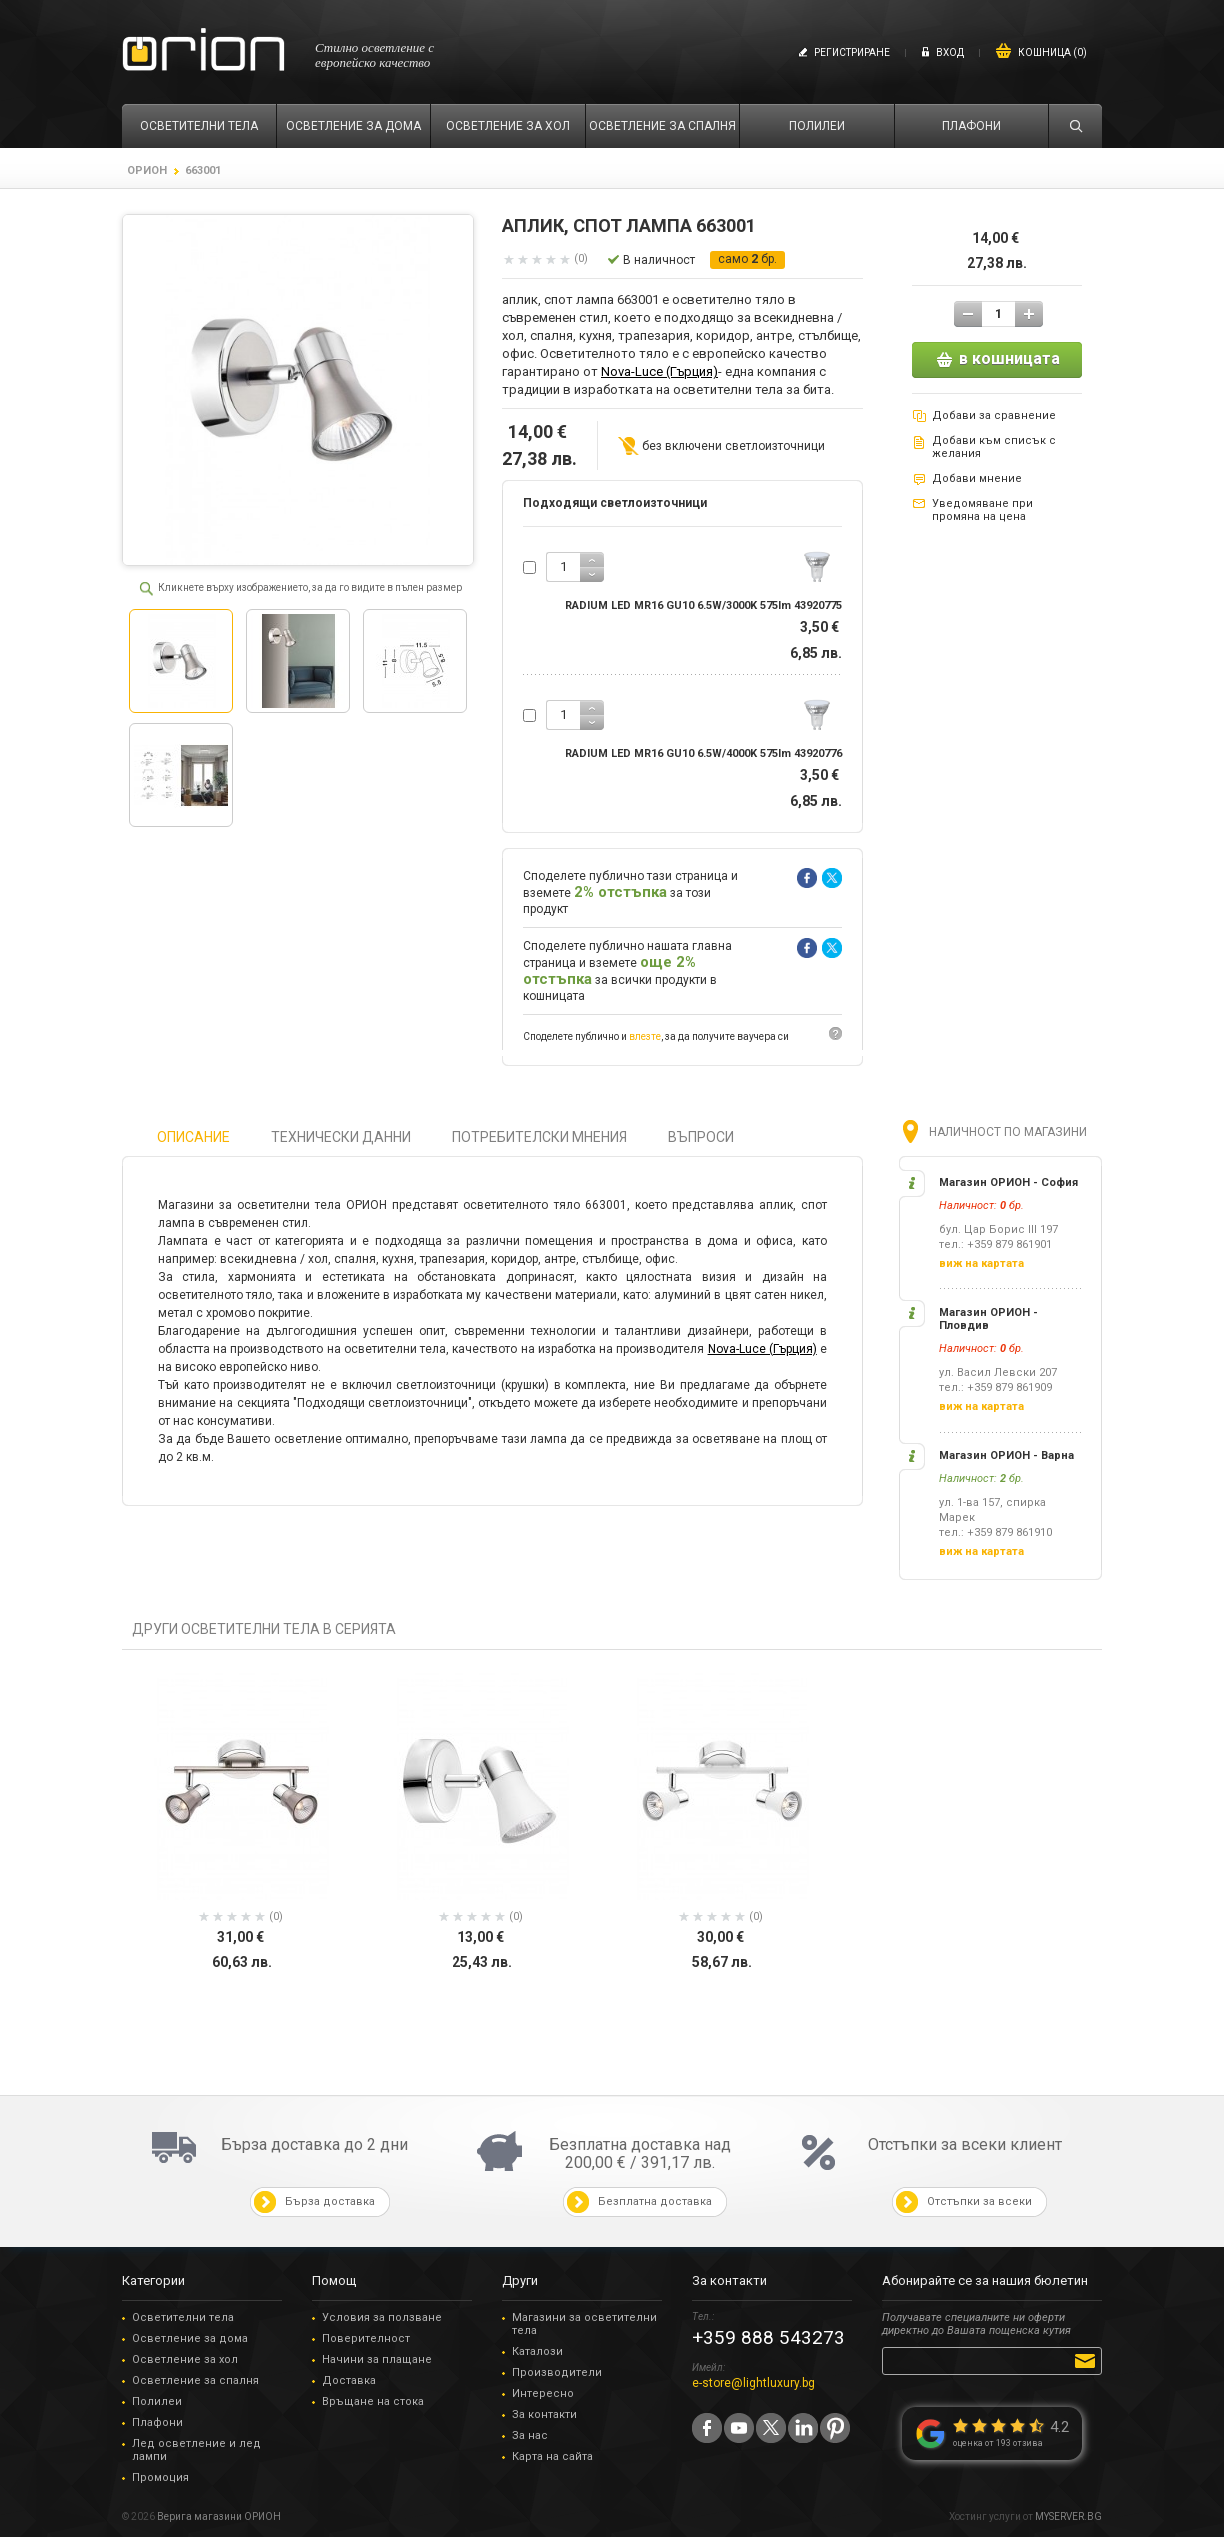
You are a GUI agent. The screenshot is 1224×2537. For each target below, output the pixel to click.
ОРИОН (147, 170)
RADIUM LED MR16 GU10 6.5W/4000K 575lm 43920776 (703, 753)
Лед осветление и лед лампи (196, 2450)
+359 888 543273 (768, 2337)
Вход (950, 52)
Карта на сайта (552, 2456)
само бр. (747, 259)
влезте (645, 1036)
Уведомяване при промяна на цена (982, 510)
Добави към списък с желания (994, 447)
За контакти (544, 2414)
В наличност (659, 260)
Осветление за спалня (195, 2380)
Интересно (543, 2393)
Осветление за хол (185, 2359)
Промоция (160, 2477)
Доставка (349, 2380)
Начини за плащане (377, 2359)
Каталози (537, 2351)
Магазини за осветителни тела (584, 2324)
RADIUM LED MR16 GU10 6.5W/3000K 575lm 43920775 (703, 605)
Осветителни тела (183, 2317)
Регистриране (852, 52)
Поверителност (366, 2338)
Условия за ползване (382, 2317)
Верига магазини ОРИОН (219, 2516)
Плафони (157, 2422)
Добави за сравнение (994, 415)
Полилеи (157, 2401)
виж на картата (981, 1263)
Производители (557, 2372)
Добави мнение (977, 478)
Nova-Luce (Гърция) (659, 371)
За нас (530, 2435)
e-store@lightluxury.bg (753, 2383)
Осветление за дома (190, 2338)
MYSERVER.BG (1068, 2516)
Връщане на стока (373, 2401)
